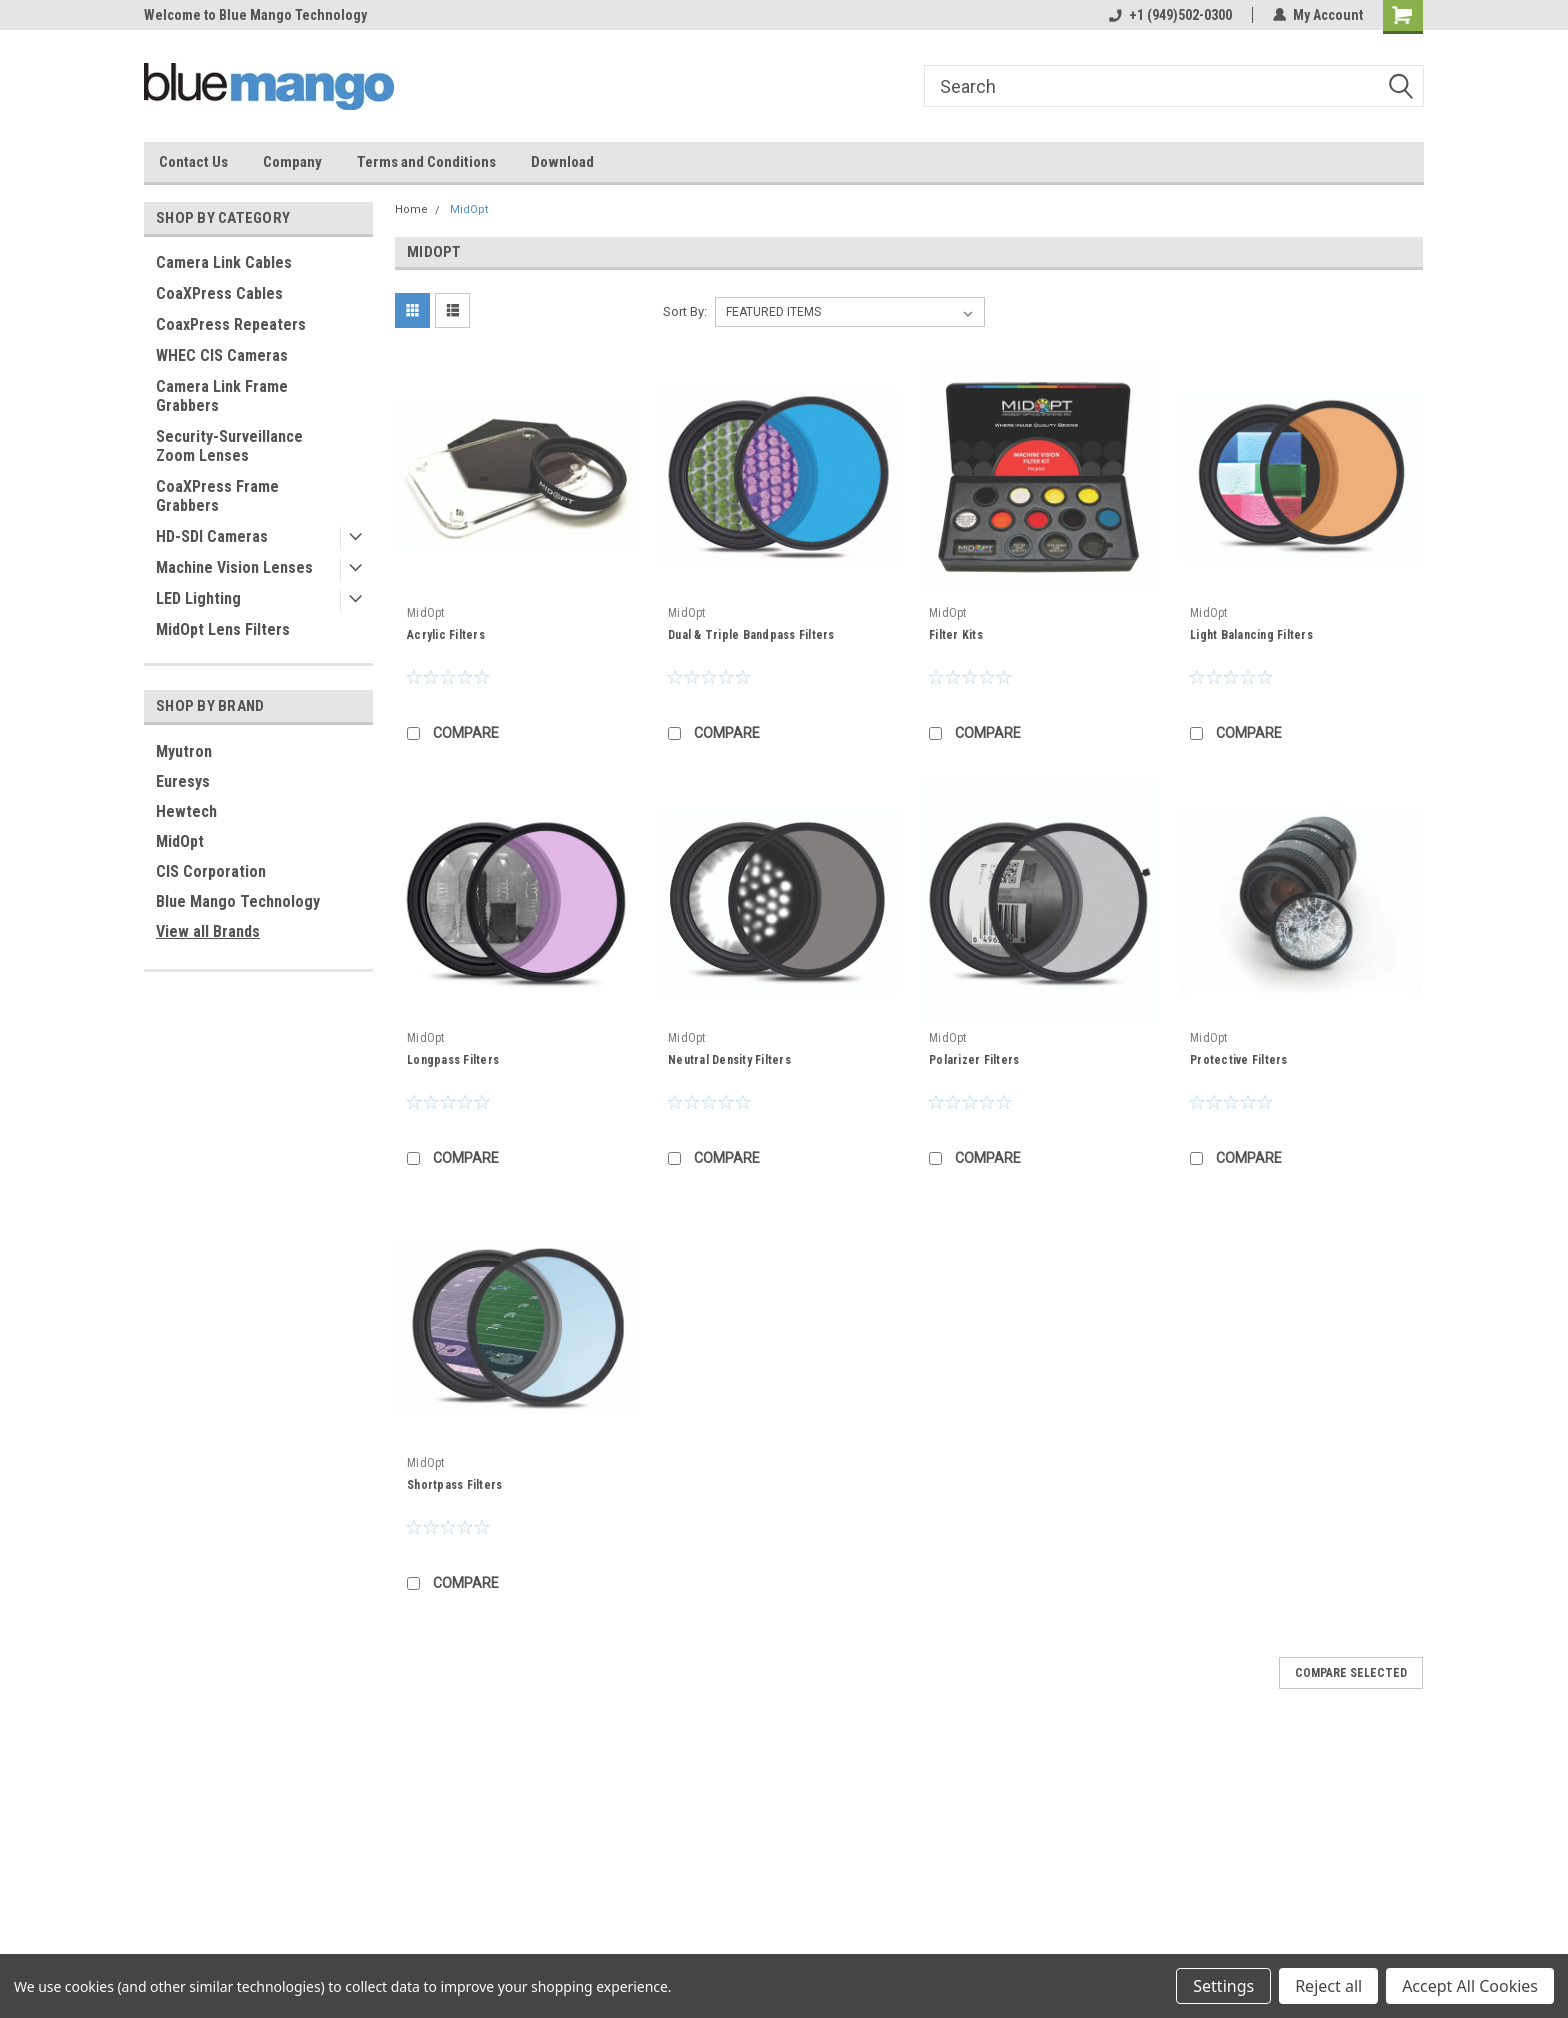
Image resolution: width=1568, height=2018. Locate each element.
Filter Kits (956, 635)
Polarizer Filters (974, 1060)
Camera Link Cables (224, 262)
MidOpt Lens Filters (223, 629)
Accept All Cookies (1470, 1986)
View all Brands (208, 931)
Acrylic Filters (446, 635)
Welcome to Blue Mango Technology (255, 15)
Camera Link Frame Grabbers (222, 396)
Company (292, 162)
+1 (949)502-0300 (1170, 15)
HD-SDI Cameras (212, 536)
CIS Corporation (211, 871)
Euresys (183, 781)
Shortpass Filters (454, 1485)
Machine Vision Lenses (234, 567)
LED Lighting (198, 598)
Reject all (1328, 1986)
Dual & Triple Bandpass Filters (751, 635)
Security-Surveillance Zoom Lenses (229, 446)
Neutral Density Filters (729, 1060)
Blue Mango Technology (238, 901)
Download (562, 162)
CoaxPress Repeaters (231, 324)
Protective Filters (1239, 1060)
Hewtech (186, 811)
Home (411, 209)
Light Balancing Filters (1251, 635)
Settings (1223, 1986)
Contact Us (193, 162)
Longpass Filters (453, 1060)
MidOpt (180, 841)
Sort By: (685, 311)
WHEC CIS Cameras (222, 355)
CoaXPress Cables (219, 293)
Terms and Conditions (426, 162)
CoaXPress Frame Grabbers (217, 496)
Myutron (184, 751)
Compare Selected (1351, 1673)
